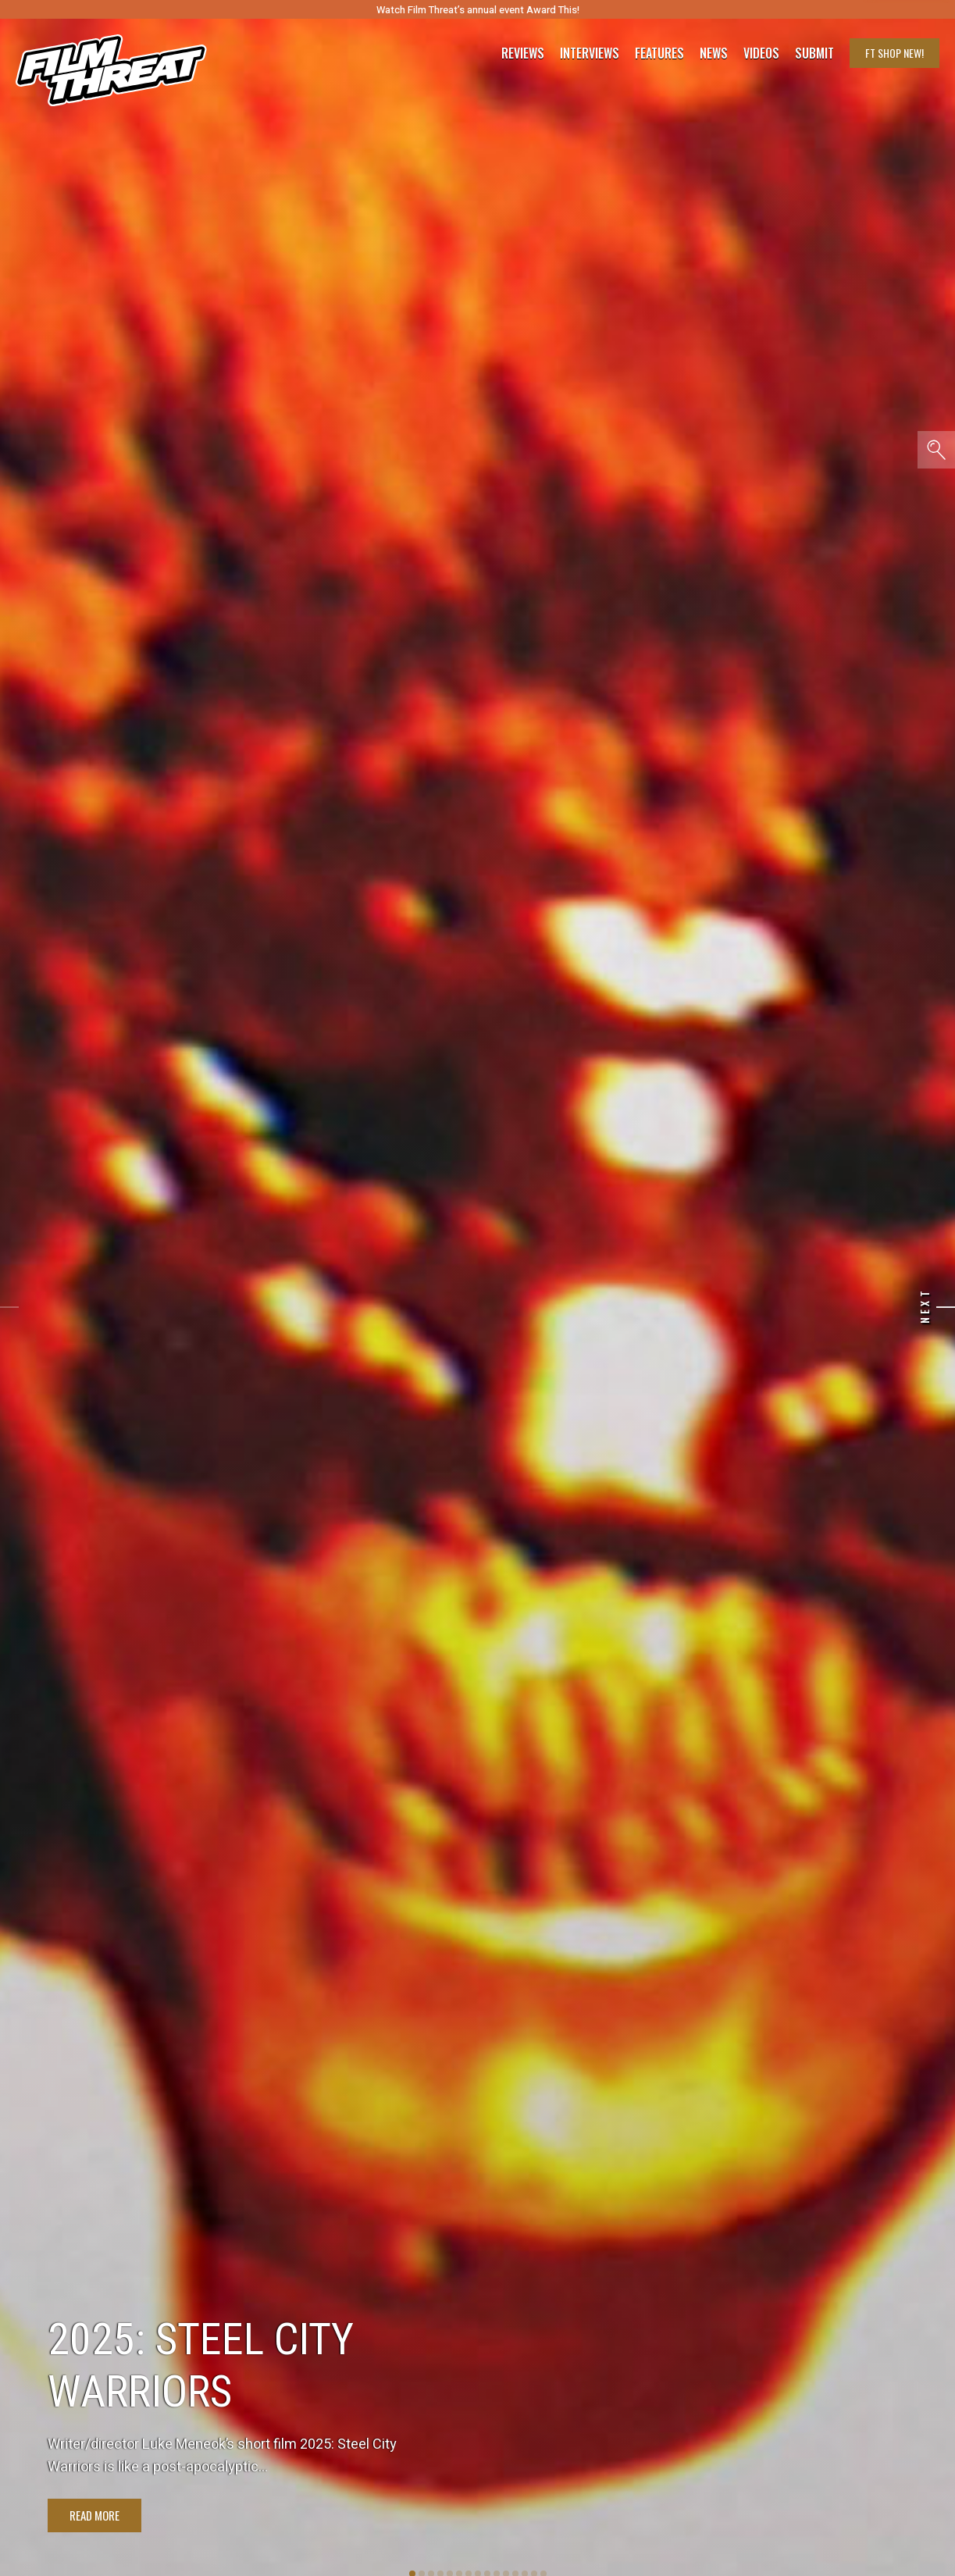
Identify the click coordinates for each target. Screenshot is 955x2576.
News (714, 53)
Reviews (522, 53)
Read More (94, 2515)
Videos (761, 53)
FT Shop (894, 53)
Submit (814, 53)
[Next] (945, 1307)
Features (659, 53)
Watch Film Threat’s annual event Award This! (477, 10)
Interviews (589, 53)
